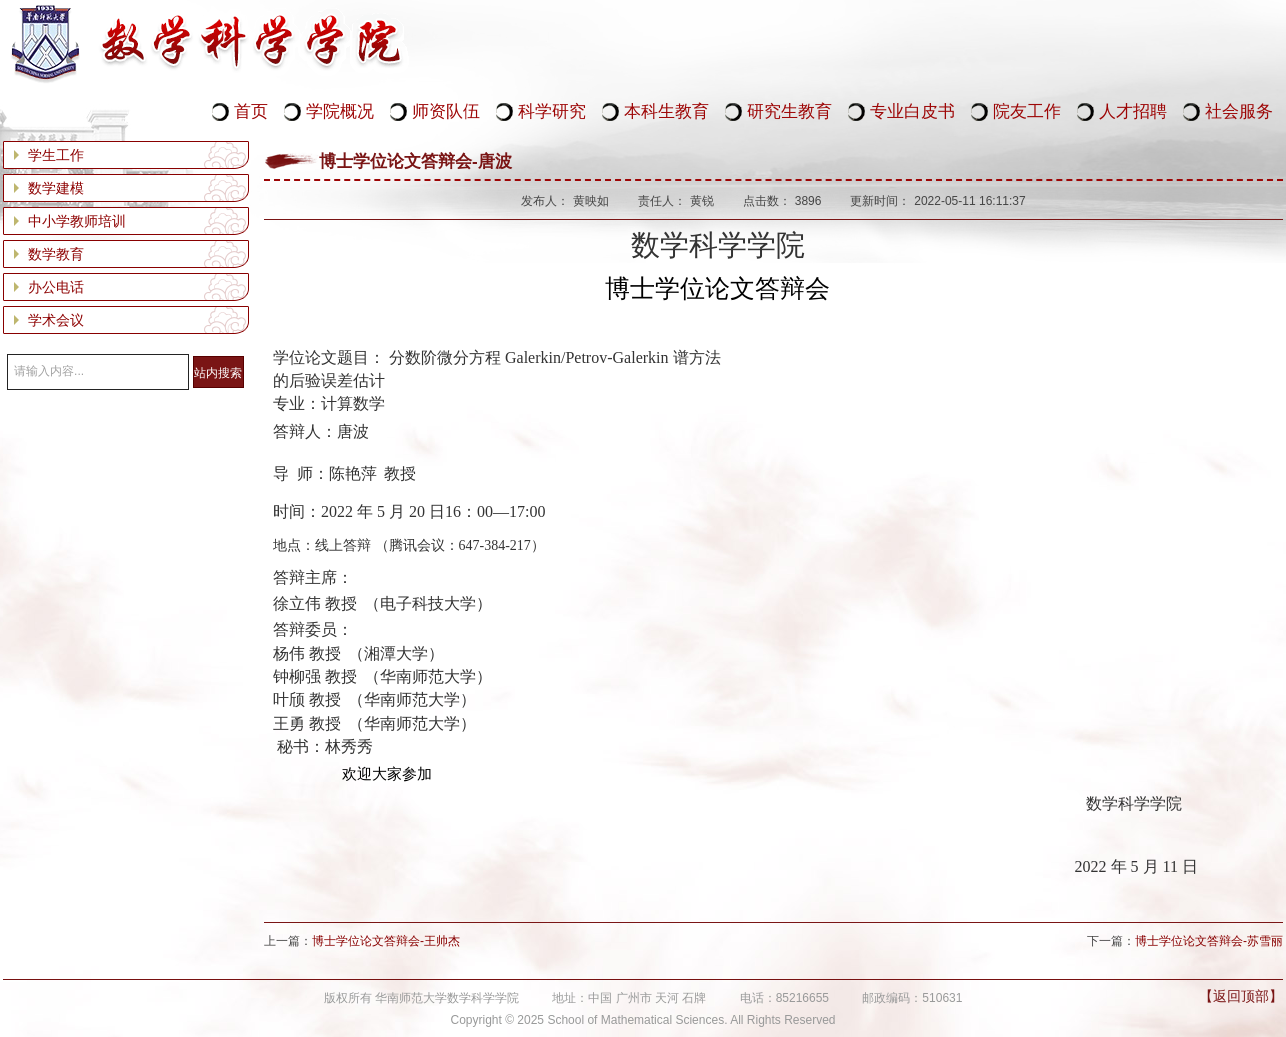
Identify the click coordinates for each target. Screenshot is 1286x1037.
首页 (251, 111)
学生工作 (56, 155)
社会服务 (1239, 111)
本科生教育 (666, 111)
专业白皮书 (912, 111)
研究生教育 (789, 111)
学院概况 (340, 111)
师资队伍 (446, 111)
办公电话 (56, 287)
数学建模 (56, 188)
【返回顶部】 (1241, 996)
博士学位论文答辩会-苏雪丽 (1209, 941)
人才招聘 (1133, 111)
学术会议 (56, 320)
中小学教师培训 (77, 221)
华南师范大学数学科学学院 (207, 44)
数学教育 (56, 254)
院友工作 (1027, 111)
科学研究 (552, 111)
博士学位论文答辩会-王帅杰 (386, 941)
